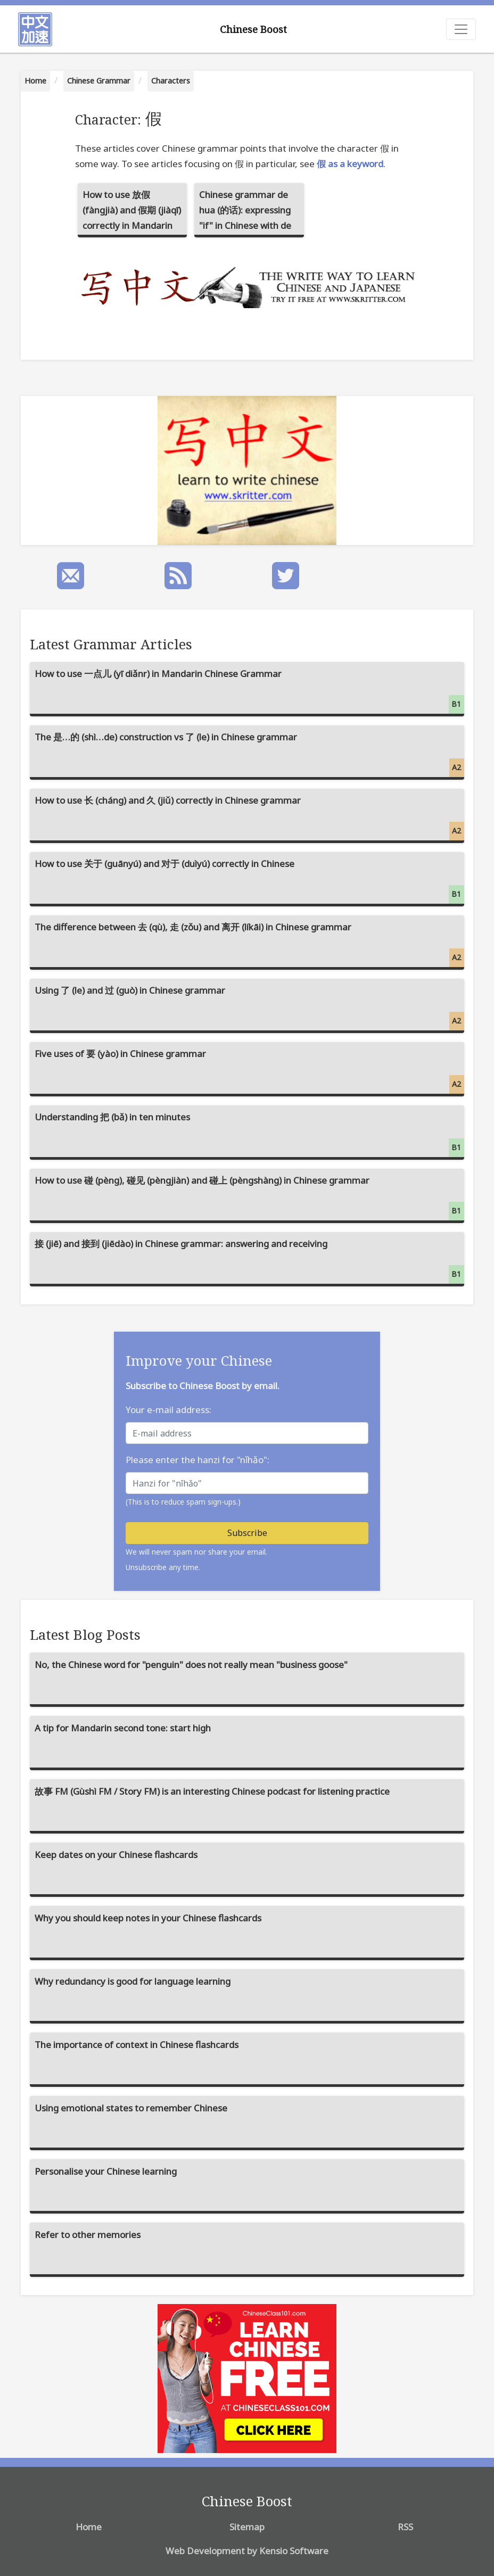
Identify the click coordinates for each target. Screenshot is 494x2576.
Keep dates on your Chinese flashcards (116, 1854)
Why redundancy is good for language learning (132, 1981)
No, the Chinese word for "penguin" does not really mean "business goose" (191, 1664)
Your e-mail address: (168, 1409)
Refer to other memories (88, 2234)
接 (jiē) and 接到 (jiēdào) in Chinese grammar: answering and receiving (250, 1260)
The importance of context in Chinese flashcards (136, 2044)
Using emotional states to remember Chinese (131, 2108)
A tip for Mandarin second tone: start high (123, 1728)
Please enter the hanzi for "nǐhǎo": (197, 1460)
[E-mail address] (247, 1433)
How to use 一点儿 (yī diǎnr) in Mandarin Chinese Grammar (250, 690)
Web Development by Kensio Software (247, 2551)
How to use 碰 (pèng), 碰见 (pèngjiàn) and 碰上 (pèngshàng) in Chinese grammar (250, 1197)
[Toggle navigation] (461, 29)
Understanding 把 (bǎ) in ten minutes (250, 1134)
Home (35, 81)
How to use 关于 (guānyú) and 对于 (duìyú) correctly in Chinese (250, 880)
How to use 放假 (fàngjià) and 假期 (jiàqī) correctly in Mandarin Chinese (132, 212)
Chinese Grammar (98, 81)
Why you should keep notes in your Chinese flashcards (148, 1918)
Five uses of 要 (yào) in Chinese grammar (250, 1070)
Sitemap (247, 2527)
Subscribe (247, 1533)
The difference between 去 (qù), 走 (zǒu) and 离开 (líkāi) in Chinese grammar (250, 944)
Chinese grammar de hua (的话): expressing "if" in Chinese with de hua (245, 212)
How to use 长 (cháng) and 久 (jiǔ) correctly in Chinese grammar (250, 817)
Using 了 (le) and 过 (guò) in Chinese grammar (250, 1007)
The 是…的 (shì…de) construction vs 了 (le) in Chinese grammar (250, 754)
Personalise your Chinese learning (106, 2171)
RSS (405, 2527)
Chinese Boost (253, 29)
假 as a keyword (350, 164)
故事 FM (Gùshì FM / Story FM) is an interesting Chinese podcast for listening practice (212, 1791)
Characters (170, 81)
